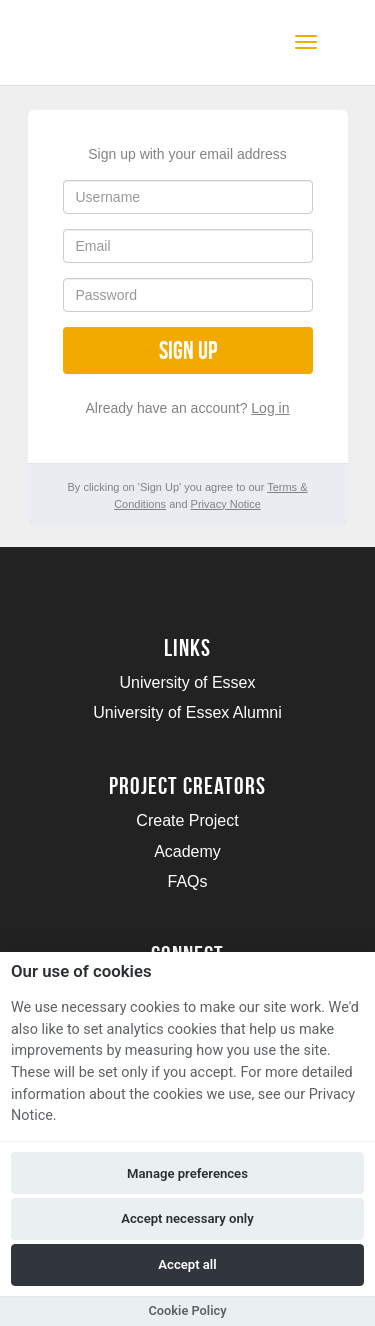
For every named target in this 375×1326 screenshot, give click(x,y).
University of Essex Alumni (187, 712)
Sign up (188, 350)
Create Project (187, 820)
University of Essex (187, 682)
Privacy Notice (226, 504)
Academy (187, 851)
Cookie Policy (187, 1310)
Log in (270, 408)
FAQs (187, 881)
